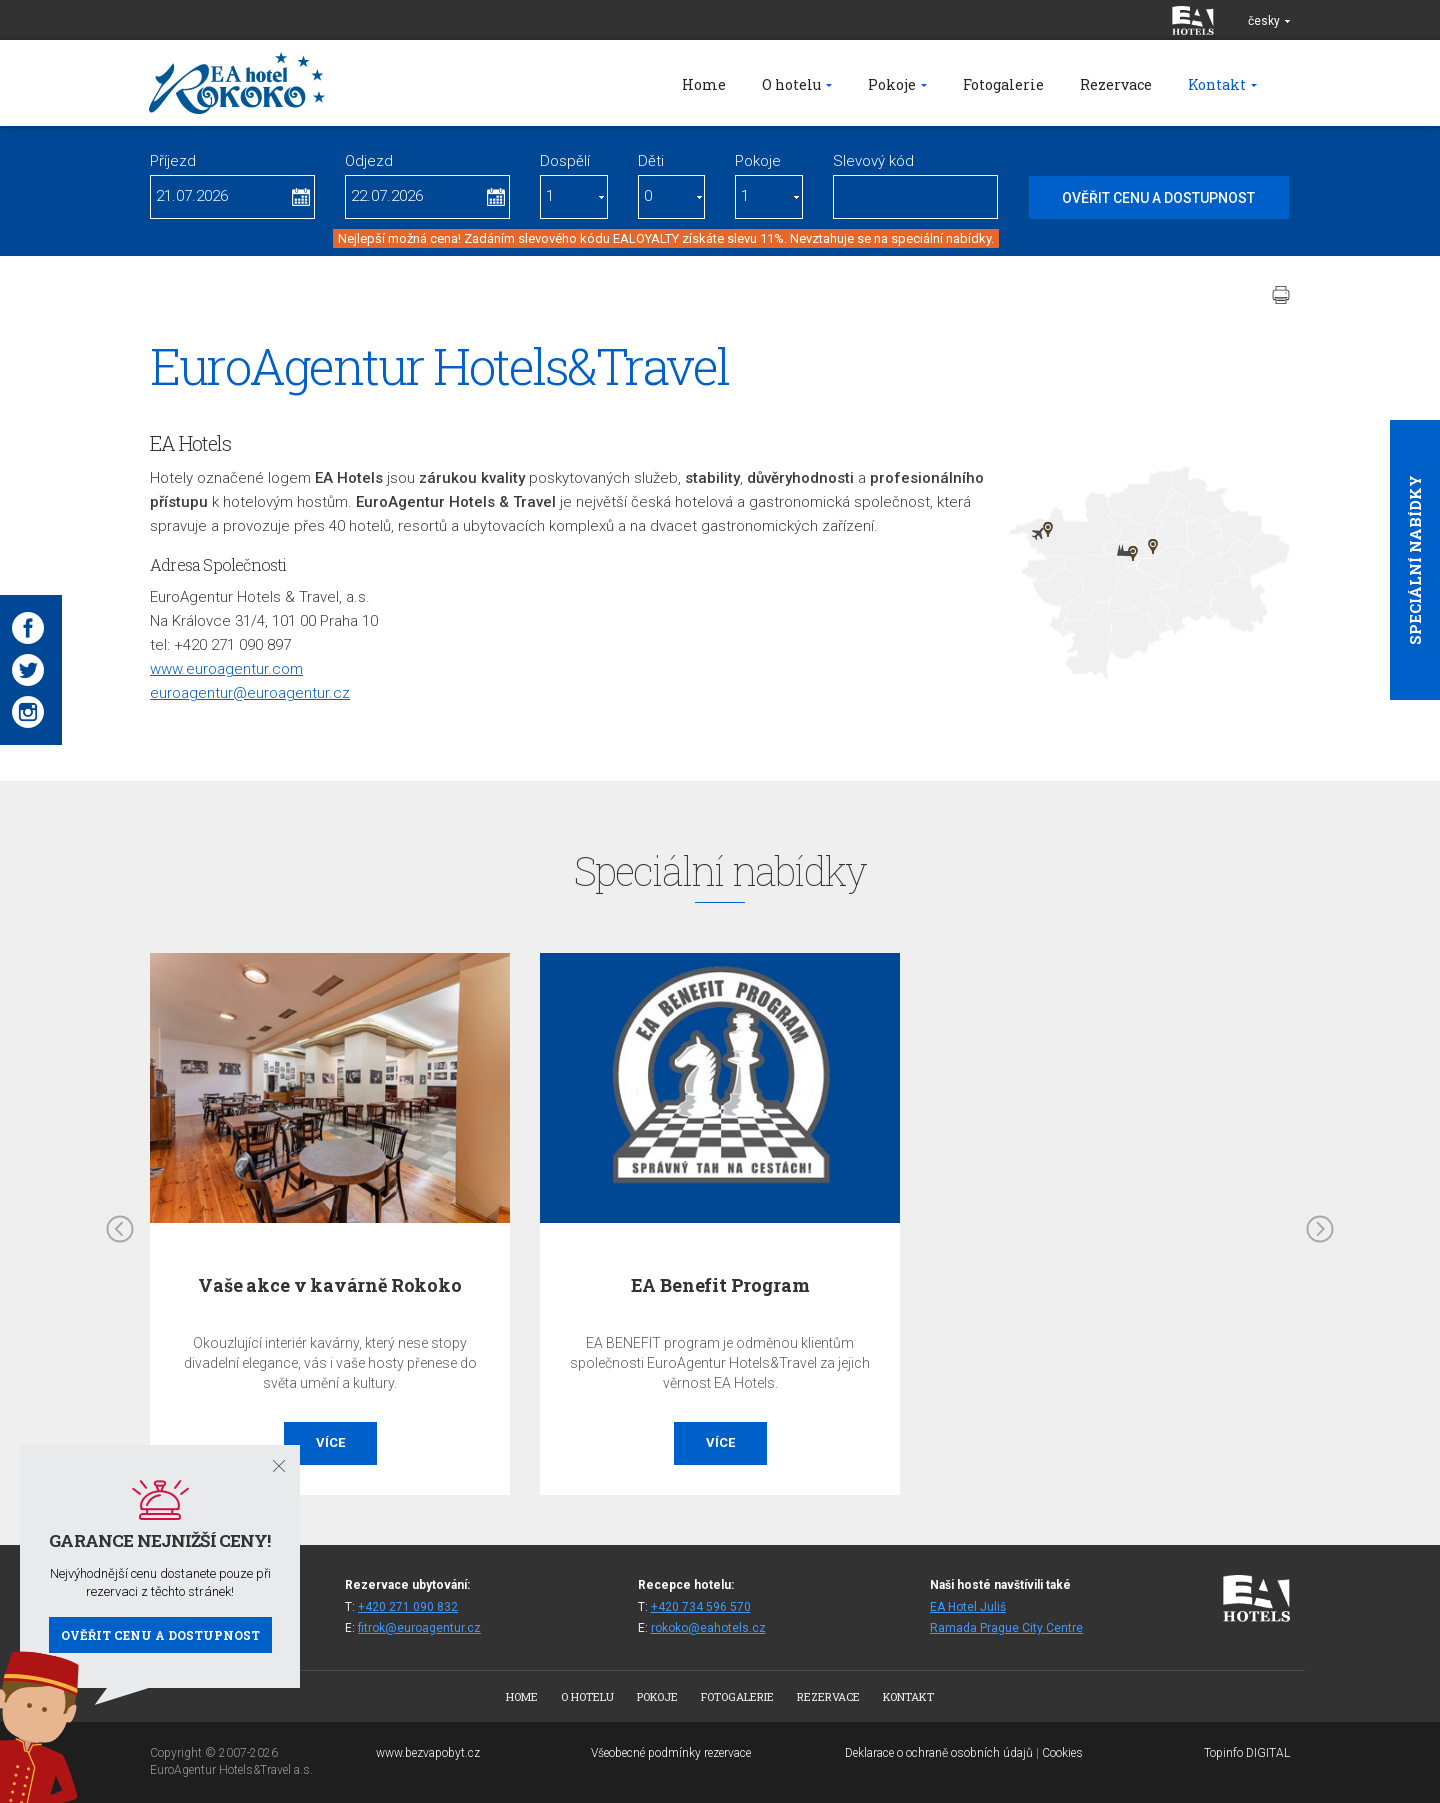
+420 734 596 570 (701, 1607)
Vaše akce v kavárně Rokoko (329, 1285)
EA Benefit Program (720, 1285)
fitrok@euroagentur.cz (419, 1628)
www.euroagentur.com (226, 669)
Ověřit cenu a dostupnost (160, 1635)
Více (330, 1442)
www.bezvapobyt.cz (428, 1753)
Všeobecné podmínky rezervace (671, 1753)
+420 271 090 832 (408, 1607)
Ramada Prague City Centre (1006, 1628)
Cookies (1062, 1753)
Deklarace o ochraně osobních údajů (939, 1753)
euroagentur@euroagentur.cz (250, 693)
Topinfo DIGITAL (1247, 1753)
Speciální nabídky (1415, 560)
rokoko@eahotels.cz (708, 1628)
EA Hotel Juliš (968, 1607)
